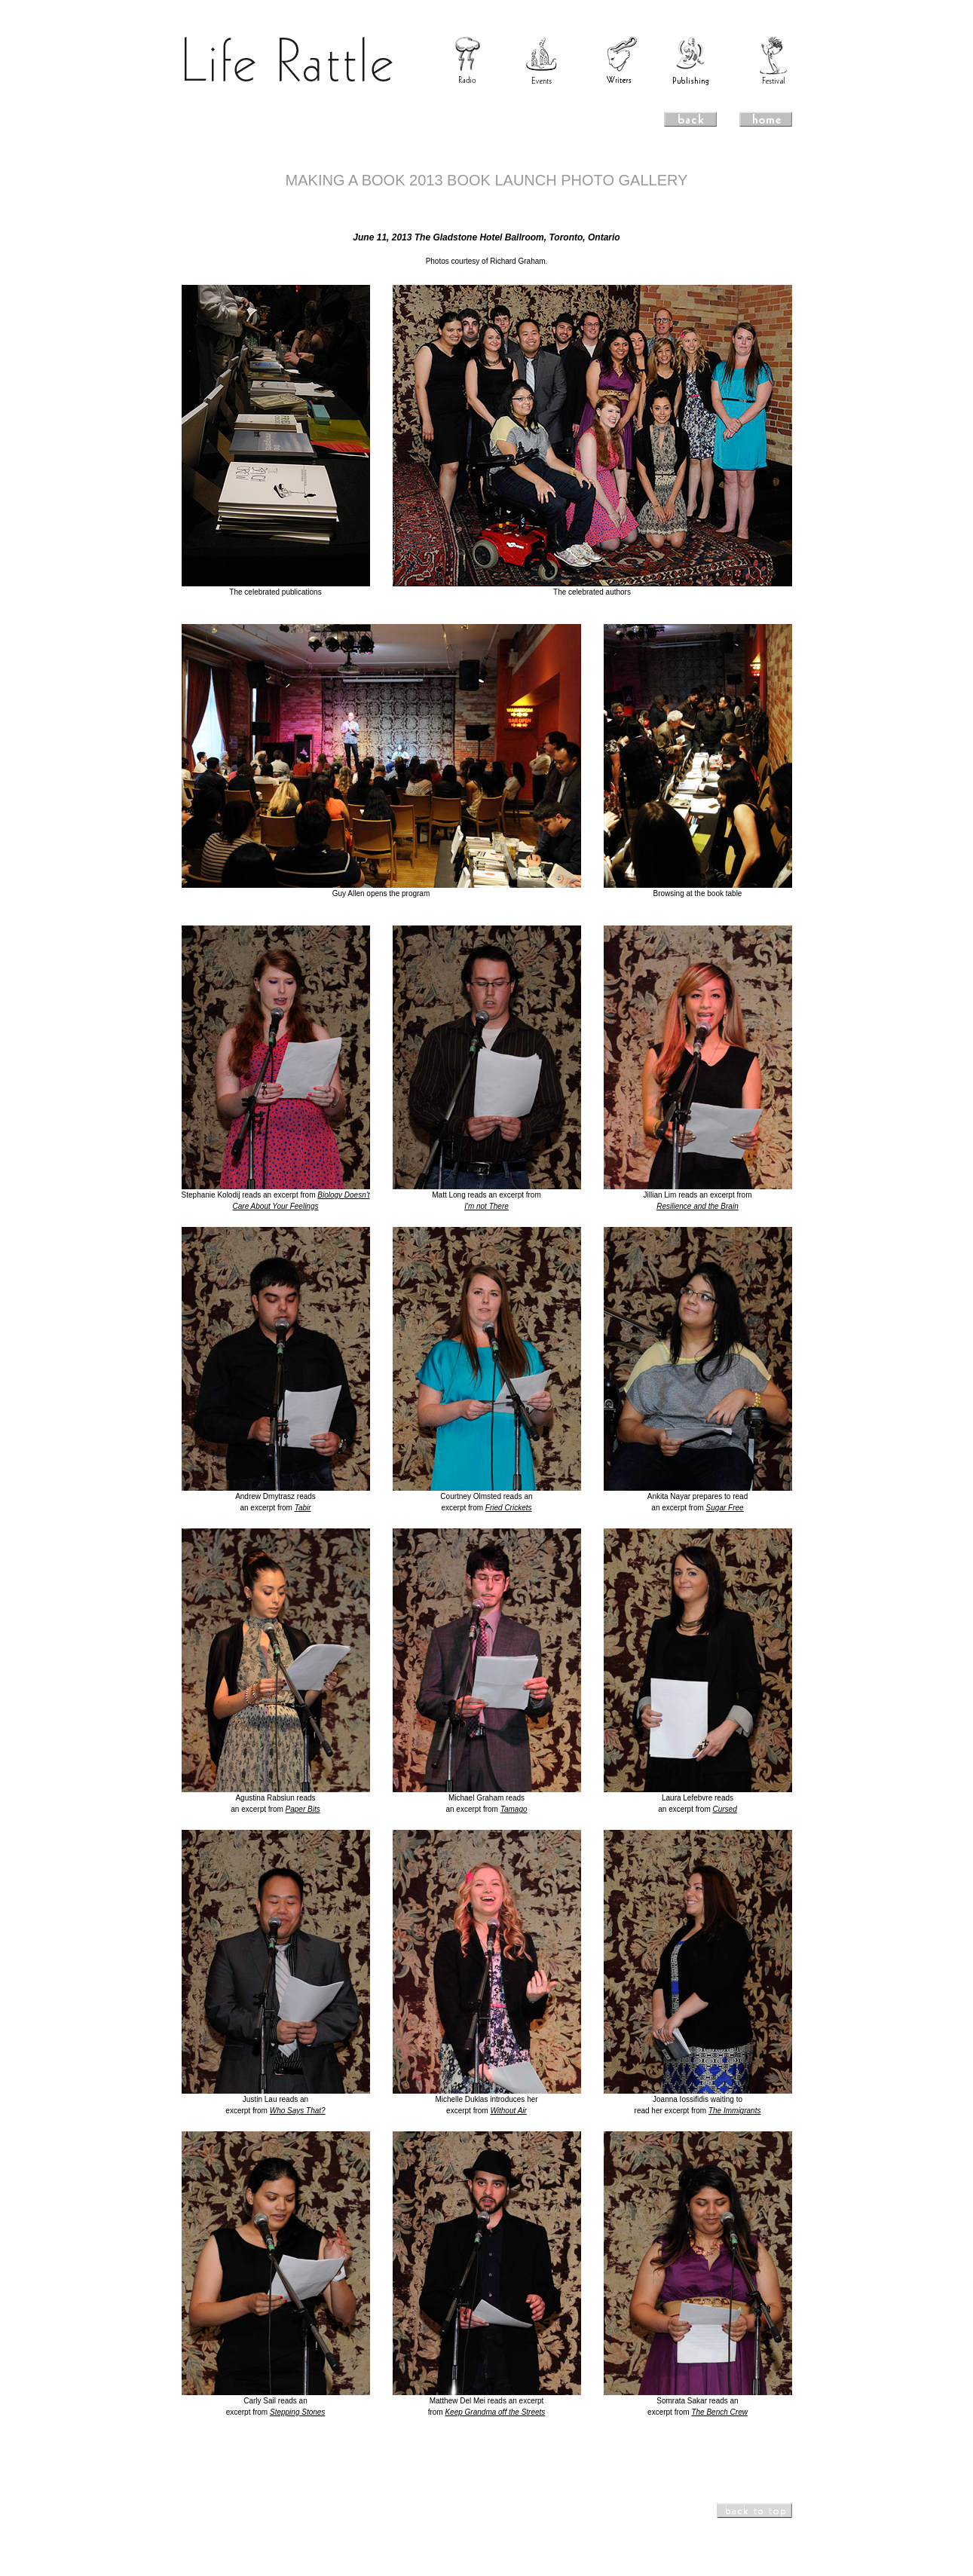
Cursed (725, 1809)
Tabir (303, 1508)
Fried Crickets (508, 1508)
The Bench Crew (719, 2412)
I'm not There (486, 1206)
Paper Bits (303, 1809)
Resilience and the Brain (697, 1206)
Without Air (508, 2110)
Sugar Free (725, 1508)
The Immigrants (734, 2110)
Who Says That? (298, 2110)
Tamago (514, 1809)
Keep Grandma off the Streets (495, 2412)
